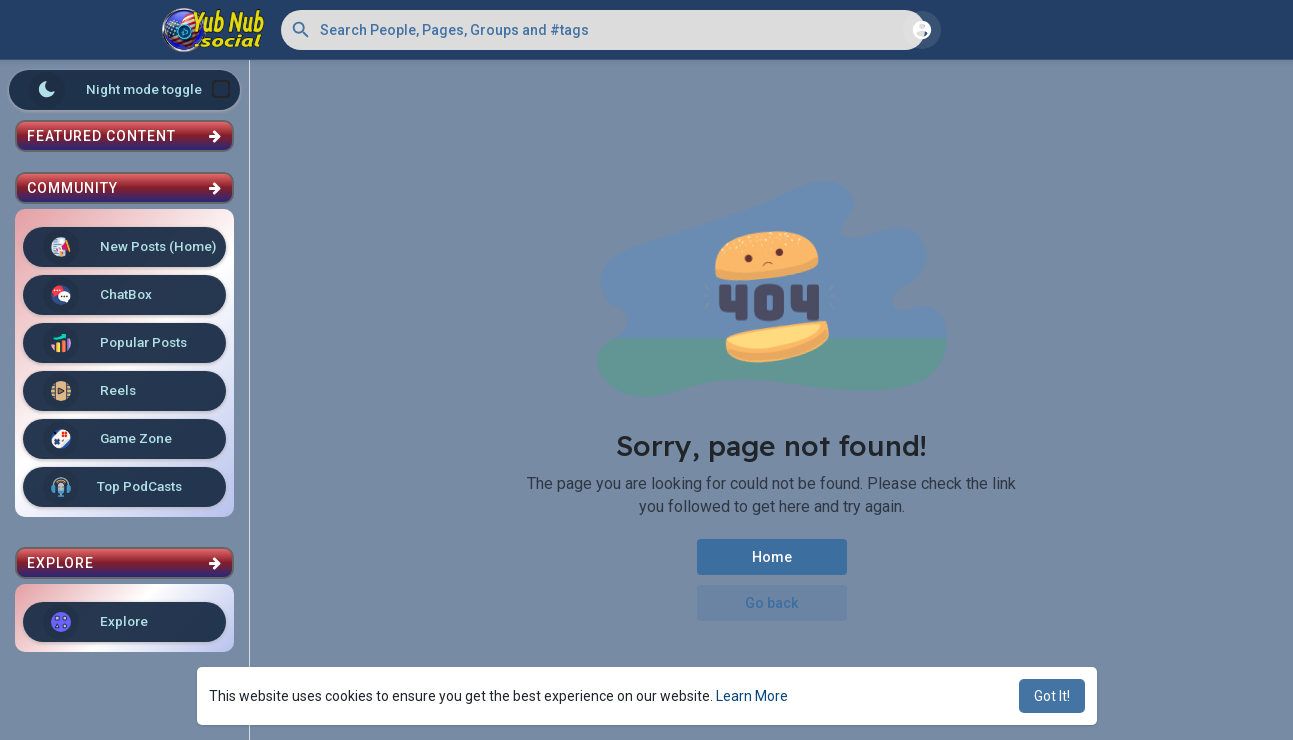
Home (772, 557)
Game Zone (107, 439)
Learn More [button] (752, 696)
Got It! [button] (1052, 696)
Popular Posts (115, 343)
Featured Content (124, 136)
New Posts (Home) (129, 247)
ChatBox (97, 295)
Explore (95, 622)
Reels (89, 391)
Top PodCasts (112, 487)
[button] (603, 30)
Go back (771, 603)
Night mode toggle (130, 90)
